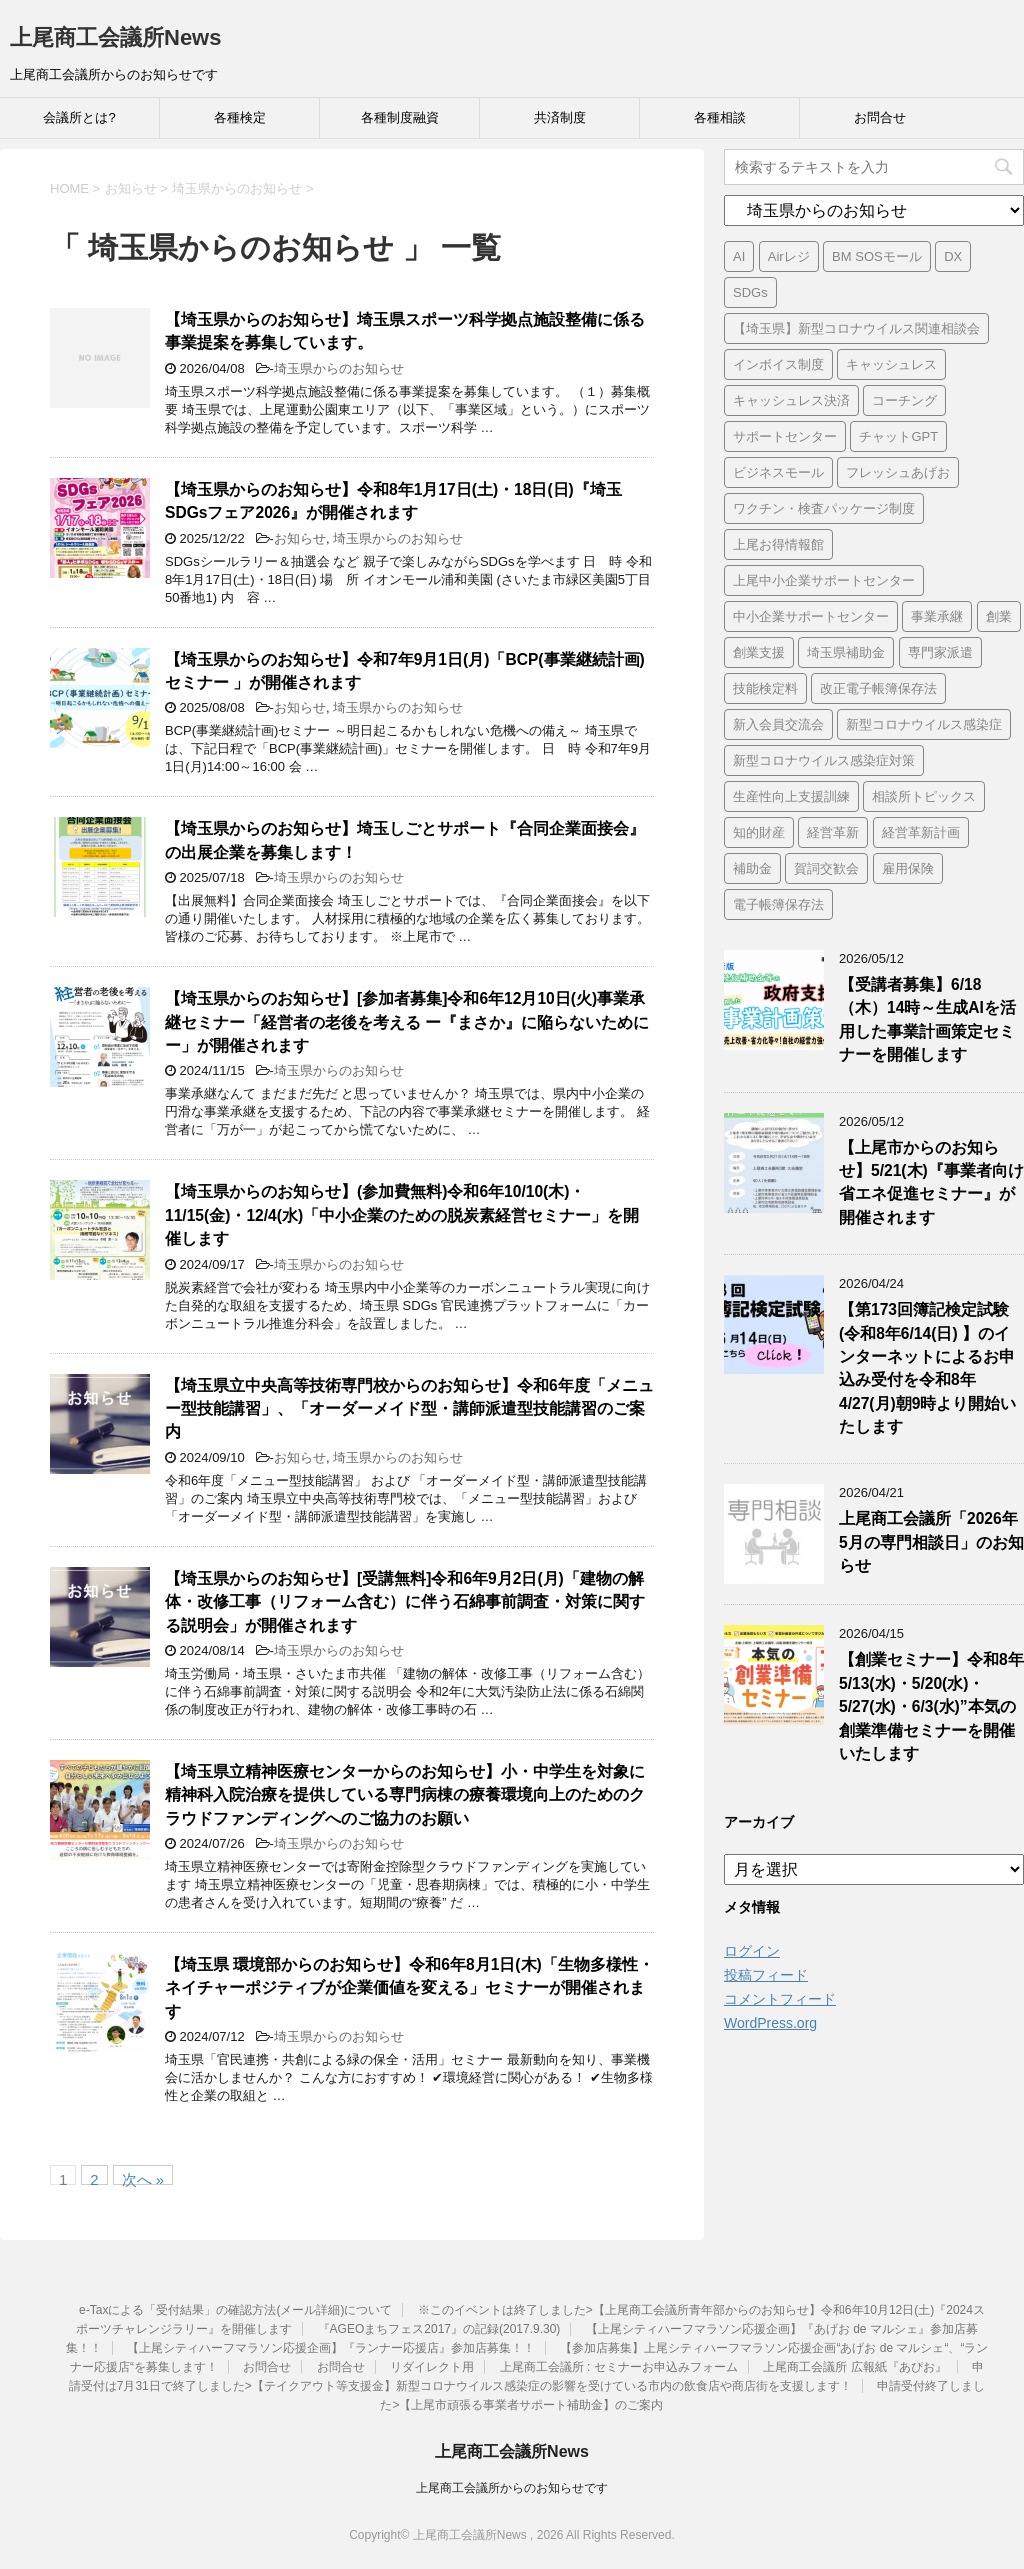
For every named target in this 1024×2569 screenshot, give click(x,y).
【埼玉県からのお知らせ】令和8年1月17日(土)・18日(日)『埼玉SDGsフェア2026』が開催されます (393, 501)
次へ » (143, 2178)
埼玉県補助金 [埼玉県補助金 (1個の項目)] (846, 652)
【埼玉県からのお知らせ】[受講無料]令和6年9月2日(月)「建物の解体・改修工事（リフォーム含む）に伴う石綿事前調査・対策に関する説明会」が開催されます (405, 1602)
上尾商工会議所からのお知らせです (512, 2488)
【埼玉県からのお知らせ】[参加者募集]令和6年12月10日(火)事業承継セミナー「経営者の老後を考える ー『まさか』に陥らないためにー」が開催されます (407, 1022)
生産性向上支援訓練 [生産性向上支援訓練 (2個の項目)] (791, 796)
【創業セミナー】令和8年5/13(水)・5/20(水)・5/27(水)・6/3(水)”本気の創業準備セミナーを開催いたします (931, 1706)
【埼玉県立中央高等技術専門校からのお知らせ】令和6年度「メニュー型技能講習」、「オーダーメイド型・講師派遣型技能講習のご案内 (409, 1409)
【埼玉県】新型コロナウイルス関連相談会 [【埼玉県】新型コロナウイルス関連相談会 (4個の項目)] (856, 328)
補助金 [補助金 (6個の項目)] (752, 868)
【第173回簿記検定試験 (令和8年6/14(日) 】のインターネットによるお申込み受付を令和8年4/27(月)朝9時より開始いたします (927, 1368)
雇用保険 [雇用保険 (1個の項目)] (908, 868)
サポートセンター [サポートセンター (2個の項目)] (785, 436)
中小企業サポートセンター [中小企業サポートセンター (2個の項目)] (811, 616)
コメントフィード (780, 1999)
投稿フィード (766, 1975)
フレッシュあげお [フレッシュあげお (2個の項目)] (898, 472)
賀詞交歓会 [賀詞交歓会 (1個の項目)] (826, 868)
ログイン (752, 1951)
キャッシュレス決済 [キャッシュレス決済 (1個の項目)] (791, 400)
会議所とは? (79, 117)
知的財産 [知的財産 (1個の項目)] (759, 832)
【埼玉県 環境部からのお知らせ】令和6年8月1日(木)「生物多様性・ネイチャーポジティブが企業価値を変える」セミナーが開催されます (409, 1988)
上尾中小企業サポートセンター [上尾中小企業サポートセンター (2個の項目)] (824, 580)
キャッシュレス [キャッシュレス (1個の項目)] (891, 364)
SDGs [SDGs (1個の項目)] (750, 292)
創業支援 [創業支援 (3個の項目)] (759, 652)
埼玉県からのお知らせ (339, 368)
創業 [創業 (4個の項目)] (999, 616)
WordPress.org (770, 2023)
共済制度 (560, 117)
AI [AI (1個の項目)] (739, 256)
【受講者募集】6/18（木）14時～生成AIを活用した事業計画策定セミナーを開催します (927, 1019)
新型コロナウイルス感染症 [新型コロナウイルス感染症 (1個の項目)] (924, 724)
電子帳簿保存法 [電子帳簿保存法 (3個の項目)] (778, 904)
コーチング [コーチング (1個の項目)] (904, 400)
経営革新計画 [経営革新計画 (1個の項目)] (921, 832)
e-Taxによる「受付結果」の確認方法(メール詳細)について (235, 2310)
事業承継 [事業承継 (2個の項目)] (937, 616)
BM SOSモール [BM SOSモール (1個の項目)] (877, 256)
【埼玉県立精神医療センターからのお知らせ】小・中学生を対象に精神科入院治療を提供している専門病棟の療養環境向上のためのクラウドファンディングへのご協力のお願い (405, 1795)
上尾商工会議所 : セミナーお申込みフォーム (619, 2367)
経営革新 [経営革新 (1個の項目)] (833, 832)
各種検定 (240, 117)
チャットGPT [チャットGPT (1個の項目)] (898, 436)
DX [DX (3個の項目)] (953, 256)
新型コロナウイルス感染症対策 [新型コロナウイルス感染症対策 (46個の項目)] (824, 760)
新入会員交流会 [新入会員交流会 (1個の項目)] (778, 724)
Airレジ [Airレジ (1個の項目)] (789, 256)
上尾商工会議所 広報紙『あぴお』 (854, 2367)
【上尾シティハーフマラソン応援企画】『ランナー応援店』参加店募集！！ (331, 2348)
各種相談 (720, 117)
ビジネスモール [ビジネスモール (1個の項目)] (778, 472)
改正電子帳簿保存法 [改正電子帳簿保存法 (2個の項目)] (878, 688)
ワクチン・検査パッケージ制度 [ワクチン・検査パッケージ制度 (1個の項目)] (824, 508)
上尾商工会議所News (115, 37)
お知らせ (300, 538)
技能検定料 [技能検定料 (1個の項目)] (765, 688)
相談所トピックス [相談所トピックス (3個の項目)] (924, 796)
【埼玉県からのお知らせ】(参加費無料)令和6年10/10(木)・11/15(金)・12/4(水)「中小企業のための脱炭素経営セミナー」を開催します (402, 1215)
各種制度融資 (400, 117)
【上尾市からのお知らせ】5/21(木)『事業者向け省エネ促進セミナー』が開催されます (931, 1182)
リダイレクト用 (432, 2367)
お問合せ (880, 117)
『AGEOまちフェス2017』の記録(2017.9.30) (439, 2329)
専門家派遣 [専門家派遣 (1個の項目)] (940, 652)
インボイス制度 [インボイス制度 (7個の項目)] (778, 364)
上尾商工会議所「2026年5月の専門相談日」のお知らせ (931, 1542)
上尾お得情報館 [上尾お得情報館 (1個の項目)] (778, 544)
